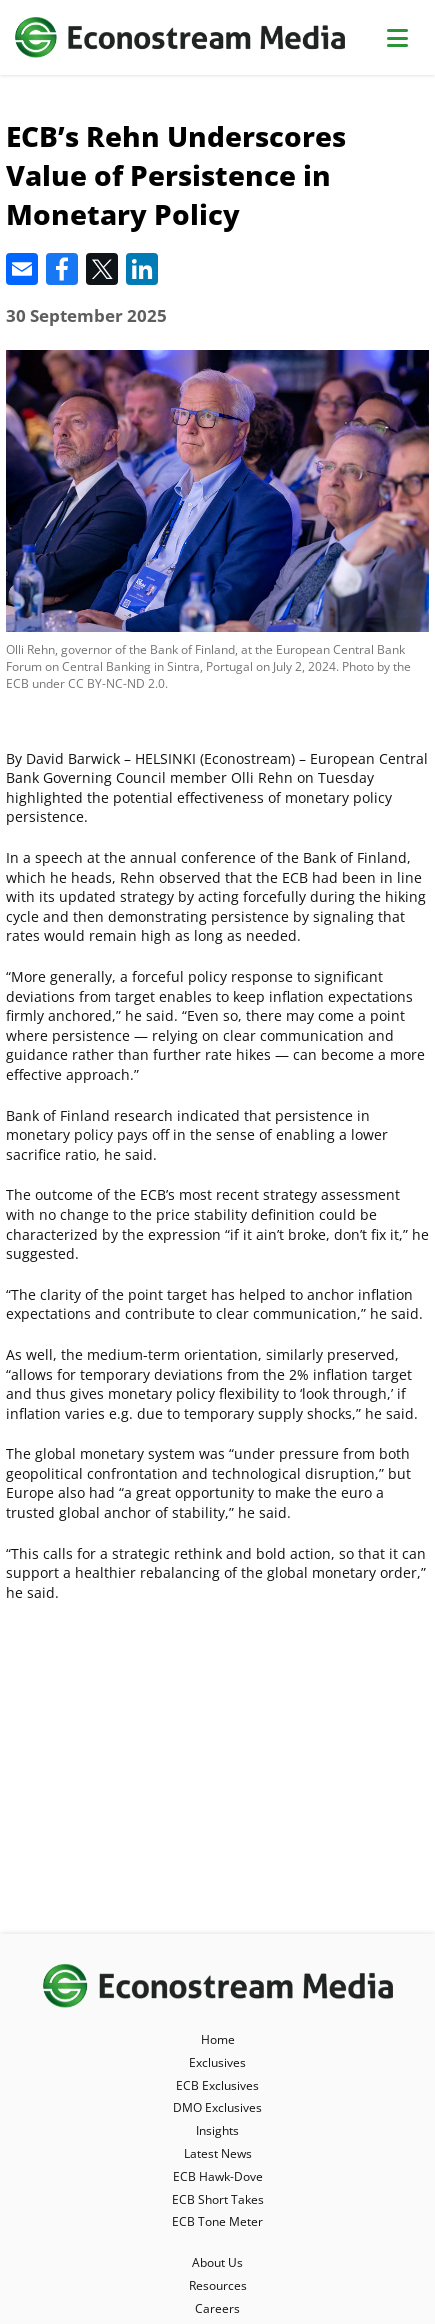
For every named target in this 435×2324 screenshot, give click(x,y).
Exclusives (217, 2062)
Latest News (218, 2153)
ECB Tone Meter (217, 2221)
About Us (217, 2262)
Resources (218, 2285)
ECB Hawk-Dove (218, 2176)
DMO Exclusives (217, 2107)
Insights (217, 2130)
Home (218, 2039)
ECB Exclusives (217, 2085)
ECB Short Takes (218, 2199)
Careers (217, 2308)
